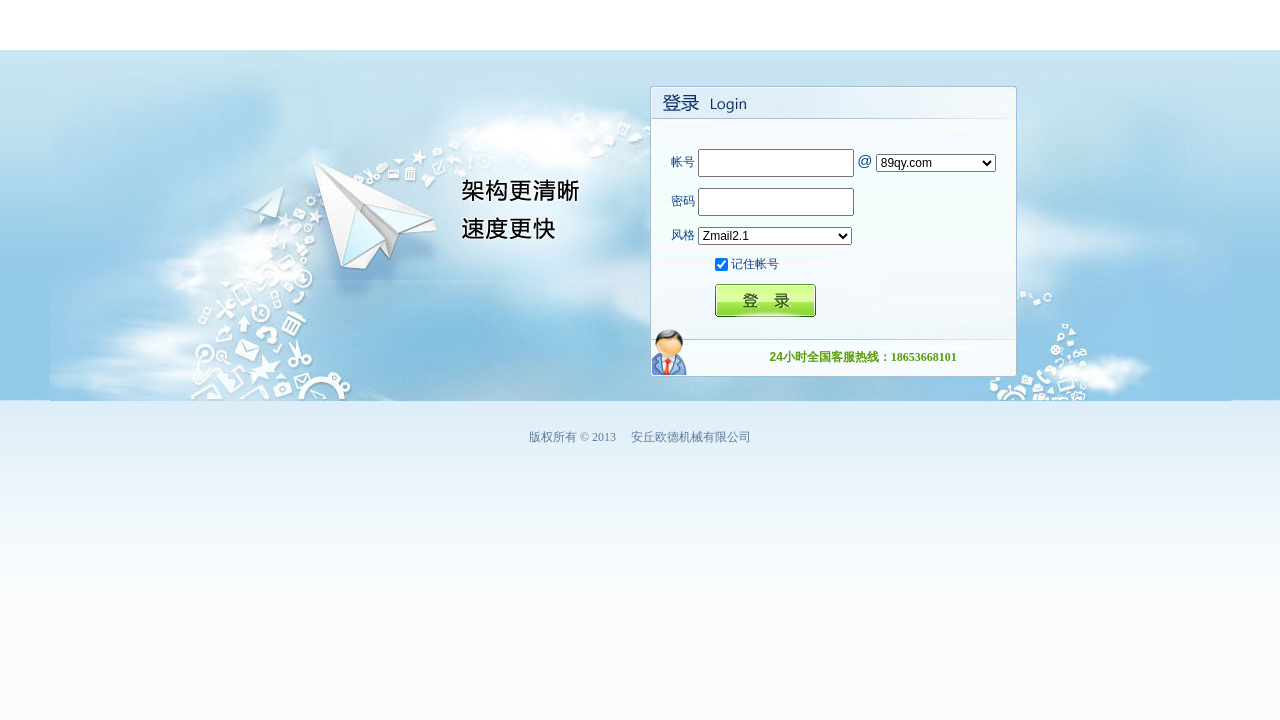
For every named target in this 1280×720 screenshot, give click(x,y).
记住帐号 (755, 264)
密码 (683, 201)
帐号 (683, 162)
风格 (683, 235)
